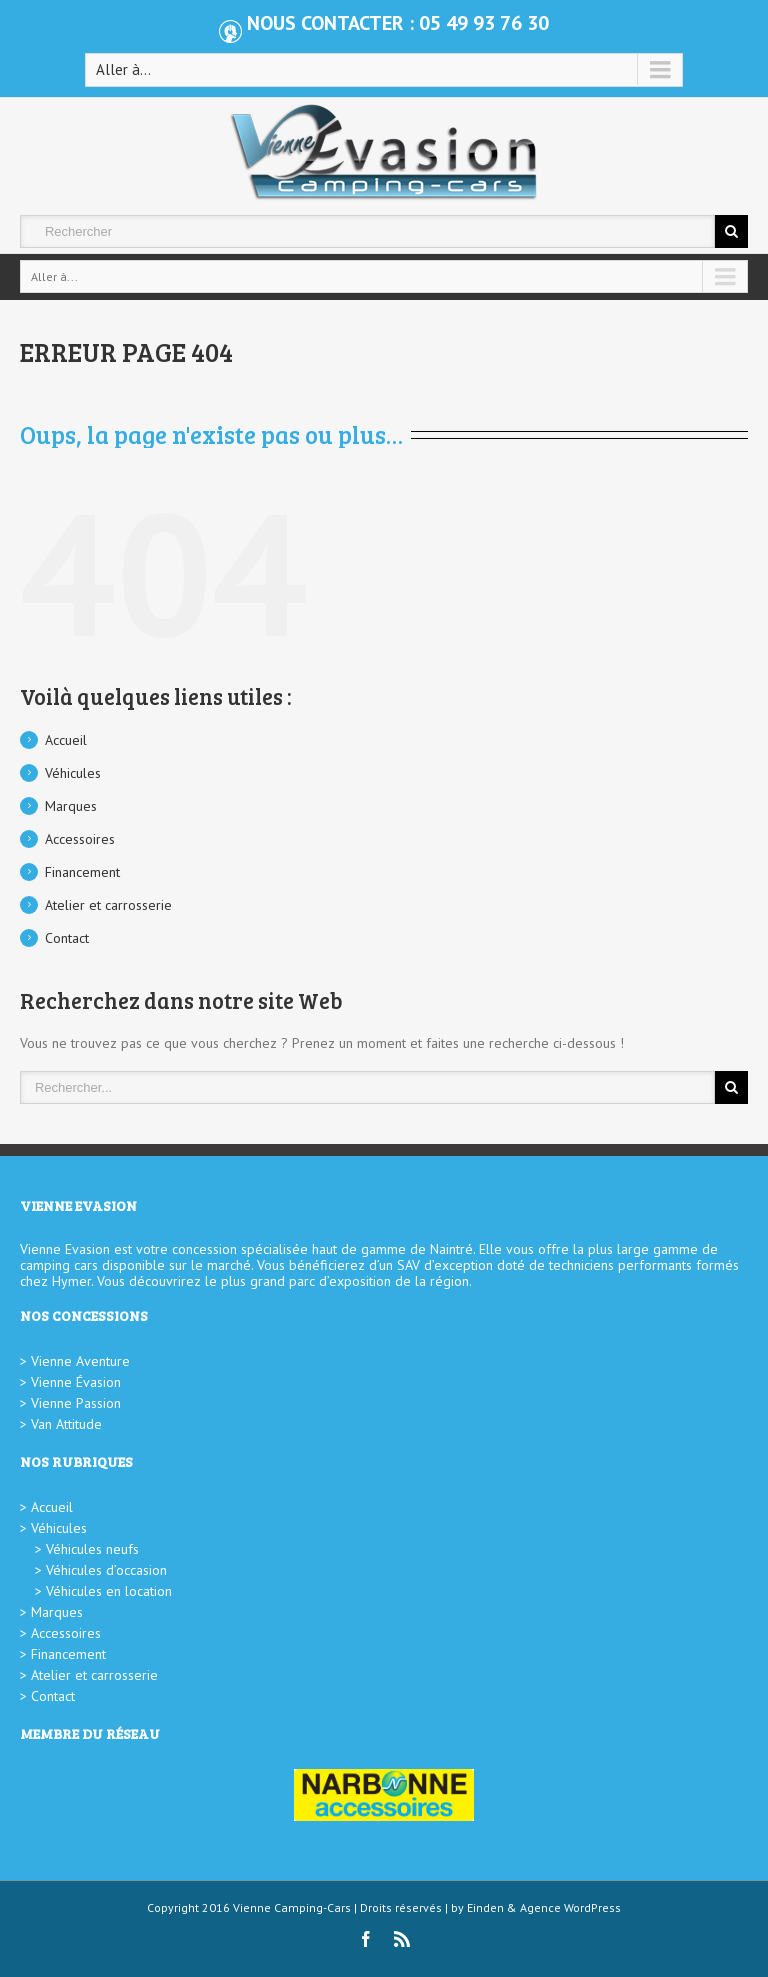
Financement (82, 872)
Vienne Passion (76, 1403)
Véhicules (73, 773)
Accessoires (80, 839)
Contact (67, 938)
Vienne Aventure (80, 1361)
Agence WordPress (570, 1907)
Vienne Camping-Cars (292, 1907)
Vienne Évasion (76, 1382)
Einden (485, 1907)
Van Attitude (66, 1424)
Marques (71, 806)
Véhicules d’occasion (106, 1570)
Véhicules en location (109, 1591)
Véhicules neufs (92, 1549)
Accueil (66, 740)
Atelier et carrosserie (108, 905)
